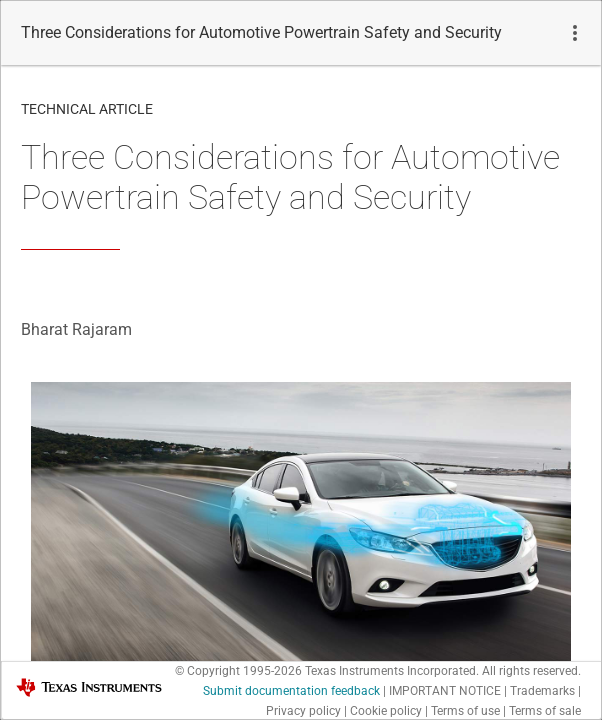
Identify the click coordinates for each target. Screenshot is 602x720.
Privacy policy (303, 711)
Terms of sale (545, 711)
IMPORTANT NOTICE (445, 691)
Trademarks (542, 691)
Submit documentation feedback (291, 691)
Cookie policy (386, 711)
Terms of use (465, 711)
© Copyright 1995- (238, 671)
